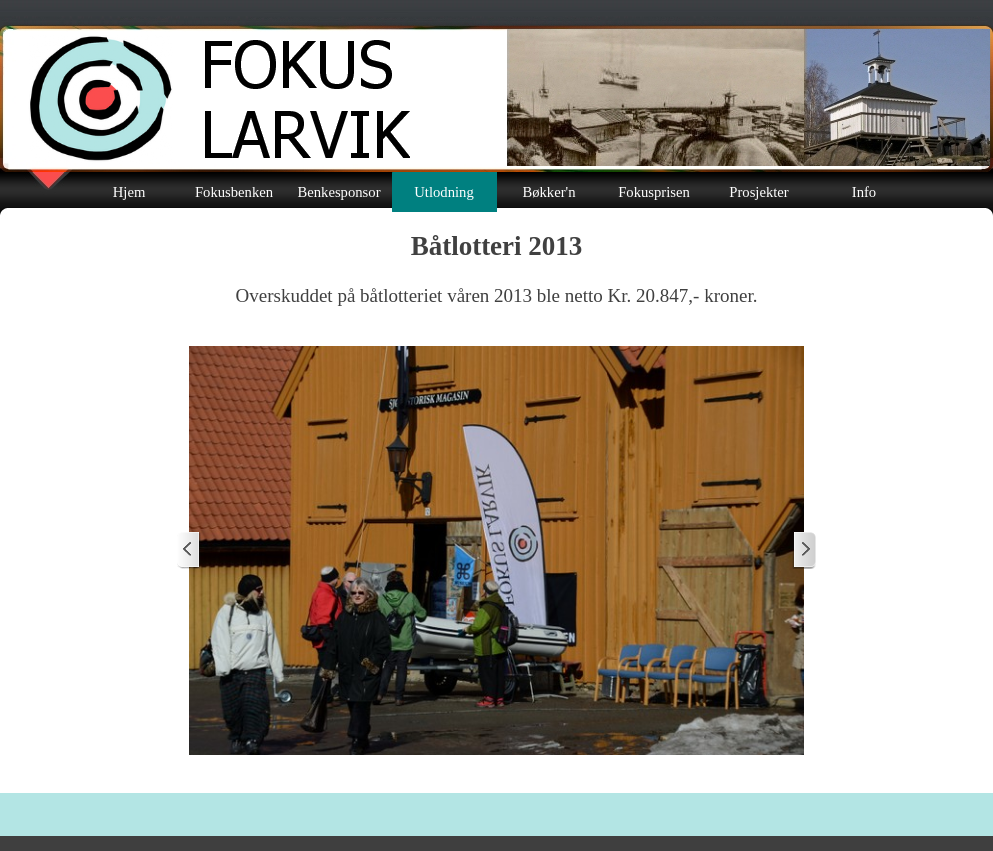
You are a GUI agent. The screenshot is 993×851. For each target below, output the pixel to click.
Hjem (129, 192)
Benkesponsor (338, 192)
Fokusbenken (234, 192)
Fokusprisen (654, 192)
